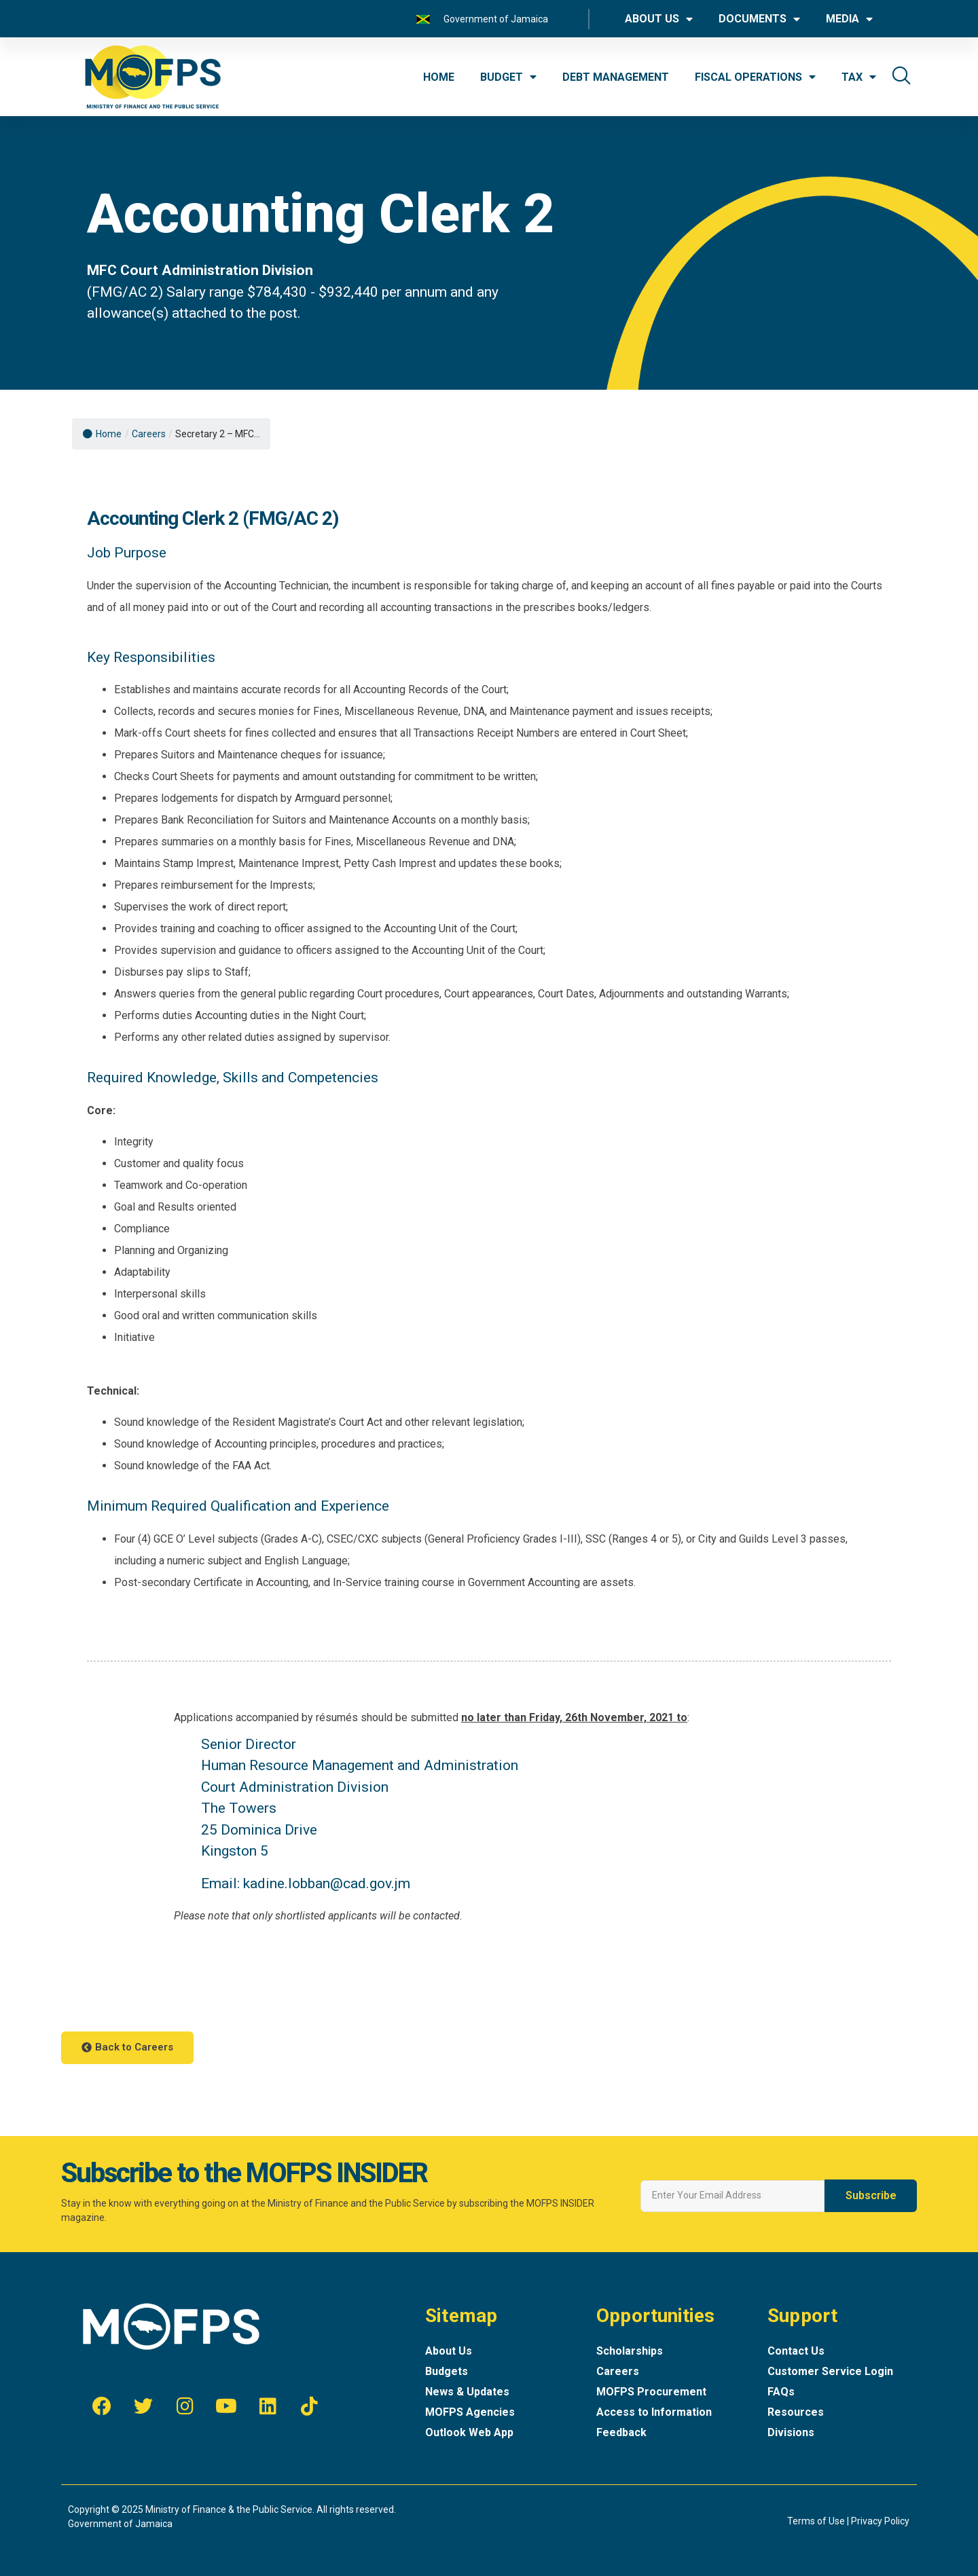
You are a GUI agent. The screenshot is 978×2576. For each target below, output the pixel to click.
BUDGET (508, 77)
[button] (127, 2047)
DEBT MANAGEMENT (615, 77)
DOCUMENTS (759, 19)
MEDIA (849, 19)
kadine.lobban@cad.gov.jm (326, 1883)
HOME (438, 77)
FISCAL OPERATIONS (755, 77)
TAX (858, 77)
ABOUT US (659, 19)
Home (102, 433)
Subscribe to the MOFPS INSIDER (244, 2173)
